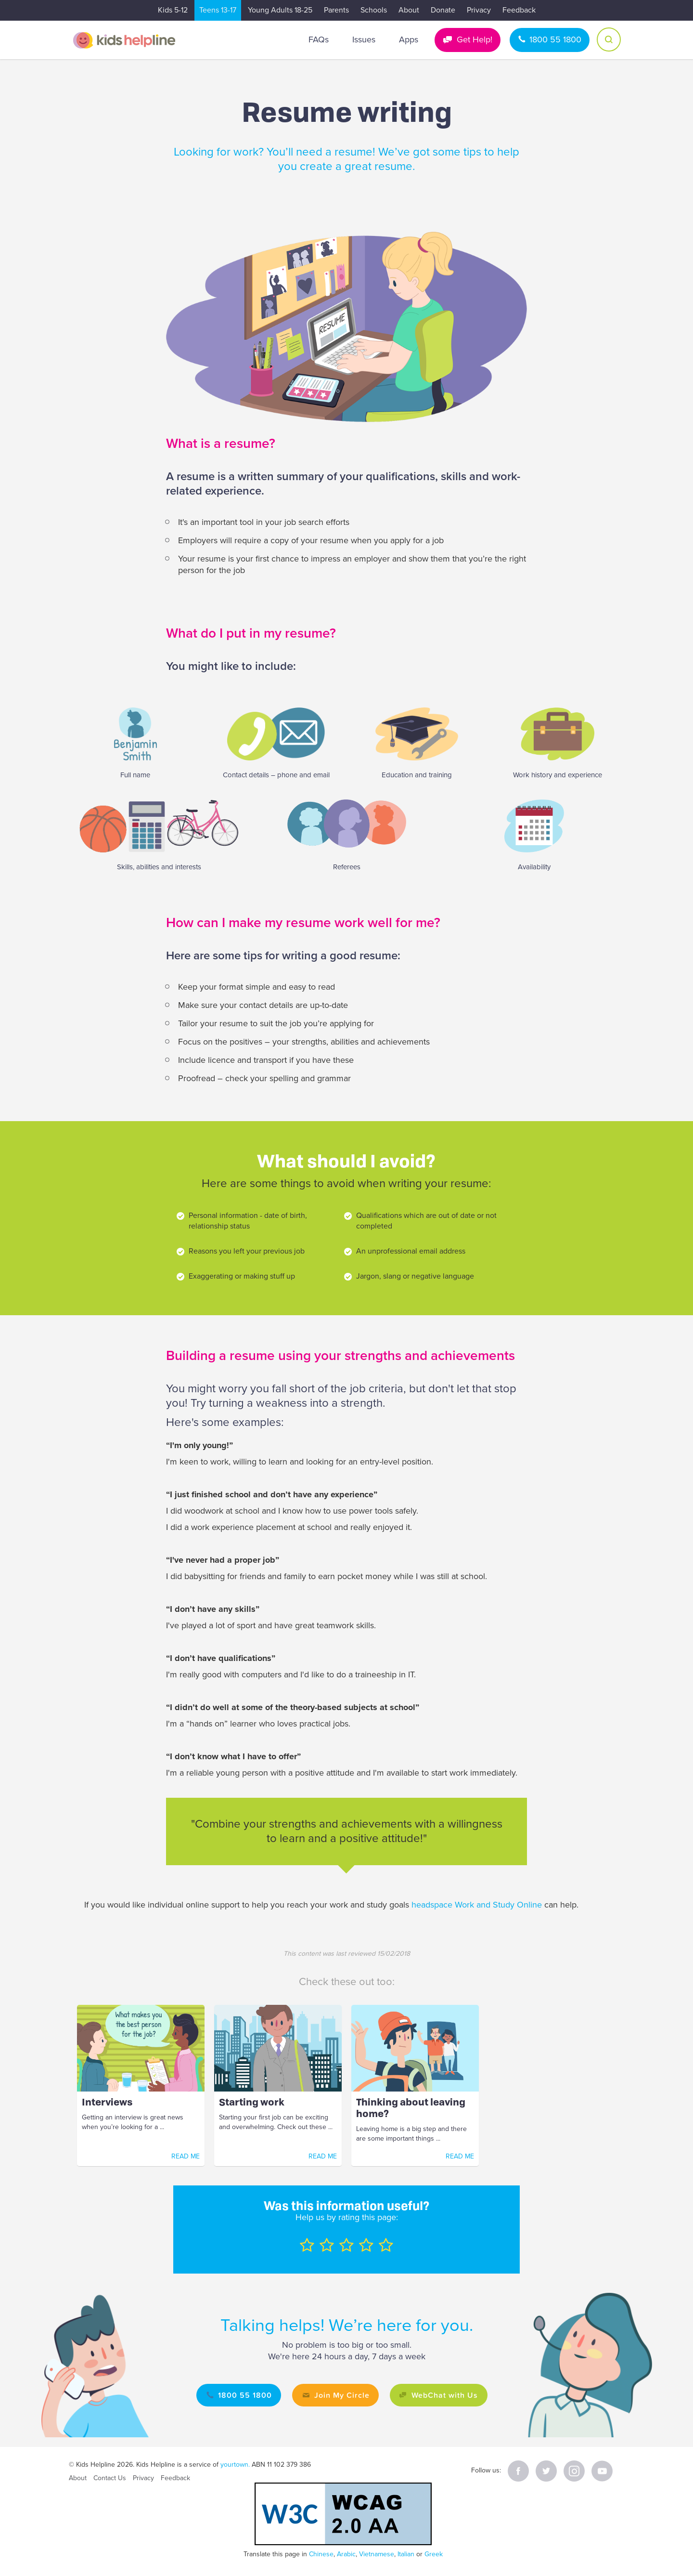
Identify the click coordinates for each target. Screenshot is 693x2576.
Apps (408, 39)
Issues (363, 39)
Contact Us (109, 2478)
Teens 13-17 (217, 10)
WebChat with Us (445, 2395)
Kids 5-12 (173, 10)
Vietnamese (376, 2554)
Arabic (346, 2554)
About (408, 10)
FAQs (318, 39)
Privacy (479, 10)
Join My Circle (341, 2395)
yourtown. (235, 2464)
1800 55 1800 (555, 39)
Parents (336, 10)
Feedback (519, 10)
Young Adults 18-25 (280, 10)
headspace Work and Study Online (476, 1904)
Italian (406, 2554)
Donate (443, 10)
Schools (373, 10)
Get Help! (474, 39)
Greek (433, 2554)
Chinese (321, 2554)
